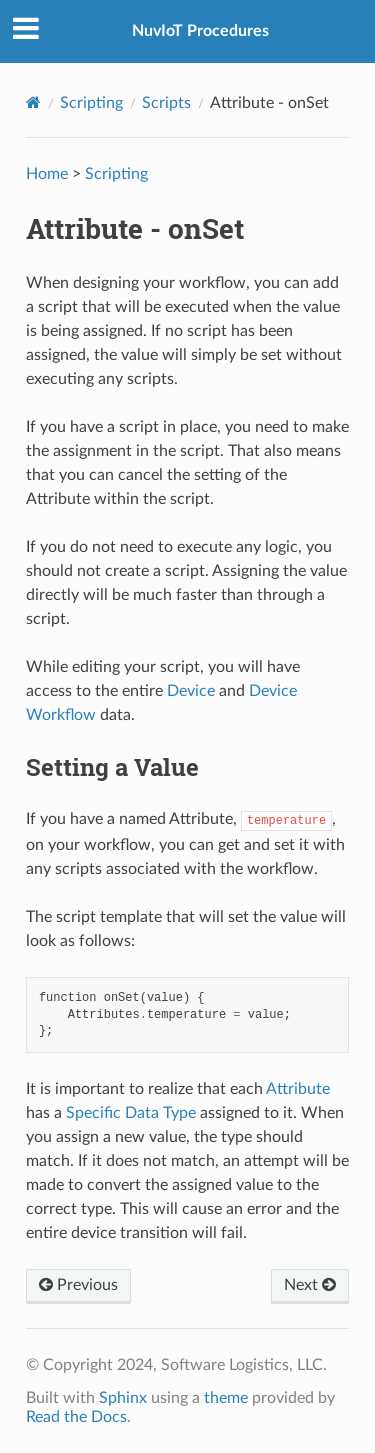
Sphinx (123, 1398)
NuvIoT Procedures (200, 31)
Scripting (91, 103)
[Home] (33, 102)
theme (226, 1398)
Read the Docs (76, 1417)
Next (310, 1285)
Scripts (166, 103)
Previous (78, 1285)
